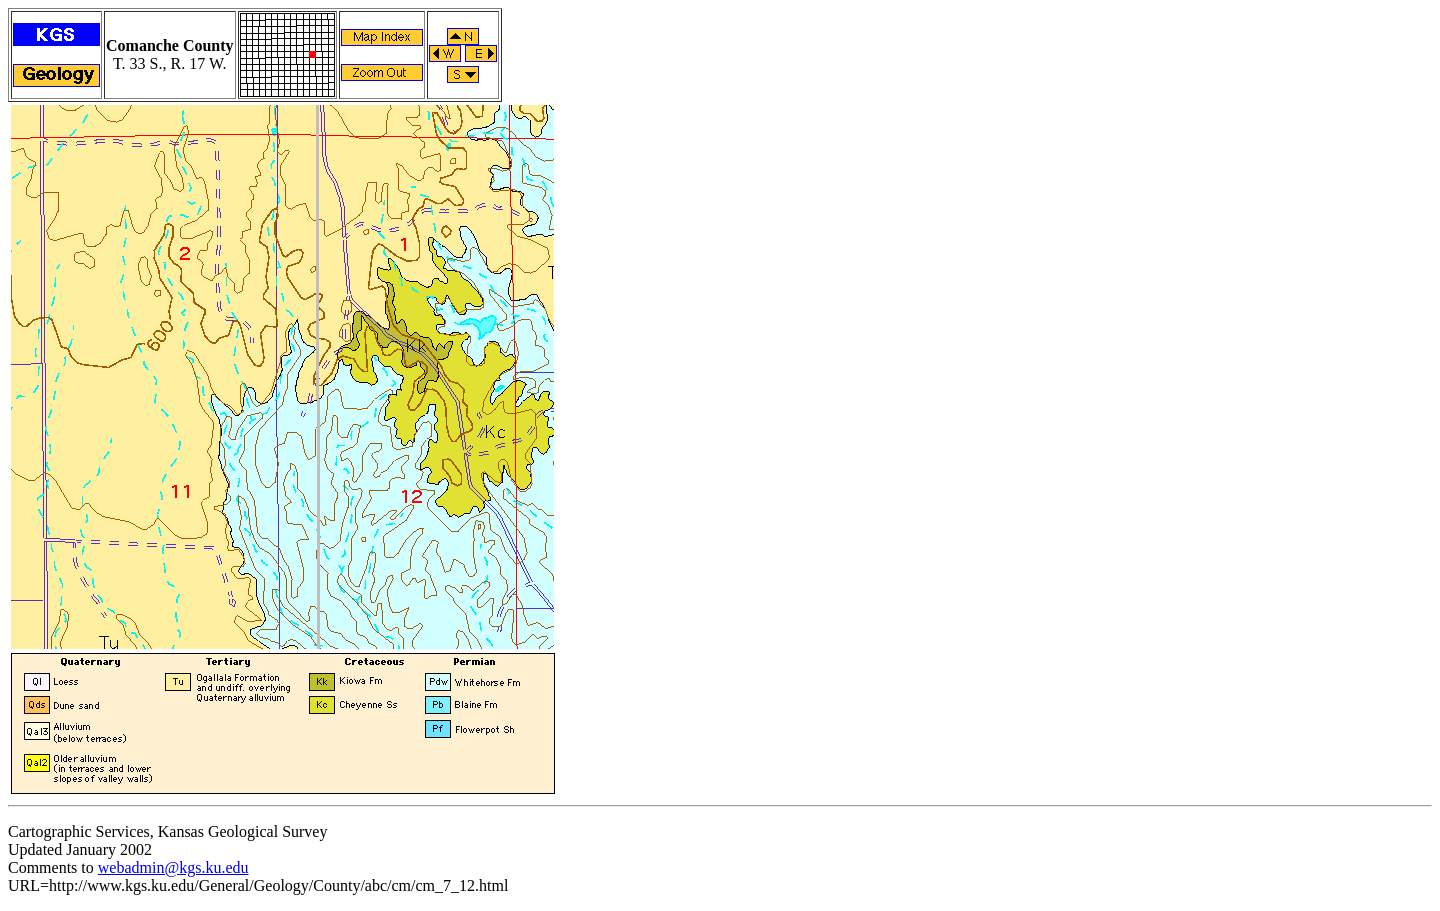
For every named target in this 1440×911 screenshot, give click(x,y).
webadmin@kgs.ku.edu (173, 867)
